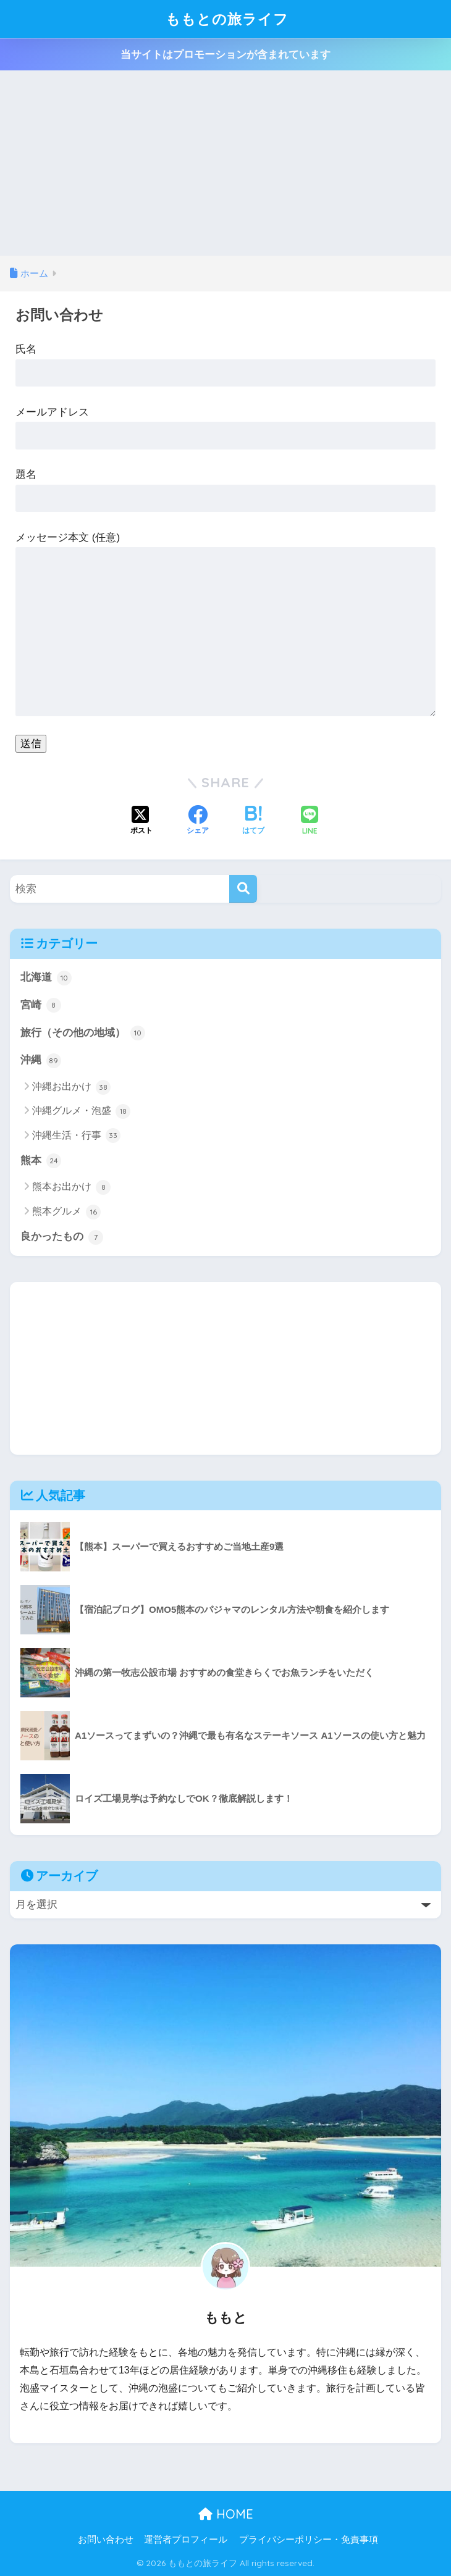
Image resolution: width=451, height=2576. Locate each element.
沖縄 (40, 1060)
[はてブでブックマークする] (253, 821)
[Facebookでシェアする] (198, 821)
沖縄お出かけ (71, 1087)
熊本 (40, 1160)
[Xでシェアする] (141, 821)
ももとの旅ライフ (227, 19)
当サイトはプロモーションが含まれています (225, 55)
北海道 (46, 978)
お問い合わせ (105, 2540)
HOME (225, 2514)
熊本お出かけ (71, 1187)
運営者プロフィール (185, 2540)
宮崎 (40, 1005)
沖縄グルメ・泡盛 (81, 1111)
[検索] (243, 889)
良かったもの (61, 1237)
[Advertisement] (225, 163)
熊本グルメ (66, 1212)
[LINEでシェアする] (309, 821)
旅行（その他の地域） (82, 1033)
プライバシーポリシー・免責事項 (308, 2540)
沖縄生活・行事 (76, 1135)
